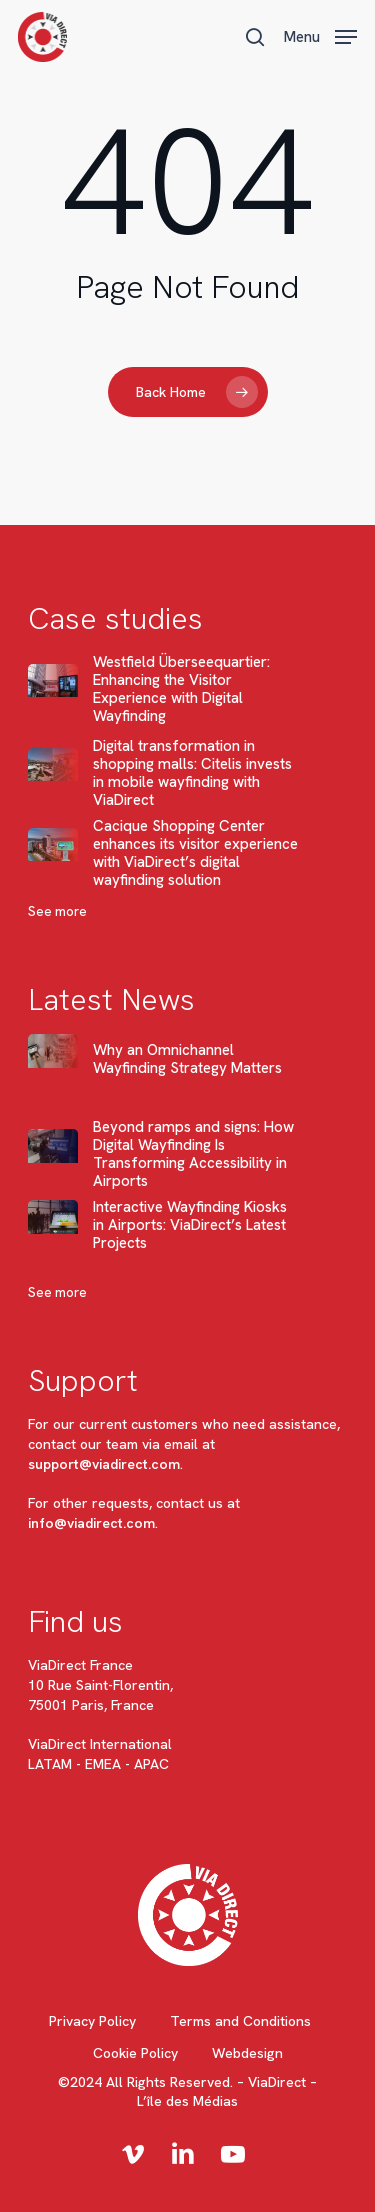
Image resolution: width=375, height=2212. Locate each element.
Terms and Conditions (240, 2021)
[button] (320, 34)
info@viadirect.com (91, 1523)
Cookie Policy (135, 2053)
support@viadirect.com (104, 1464)
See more (57, 911)
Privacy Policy (92, 2021)
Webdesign (247, 2053)
